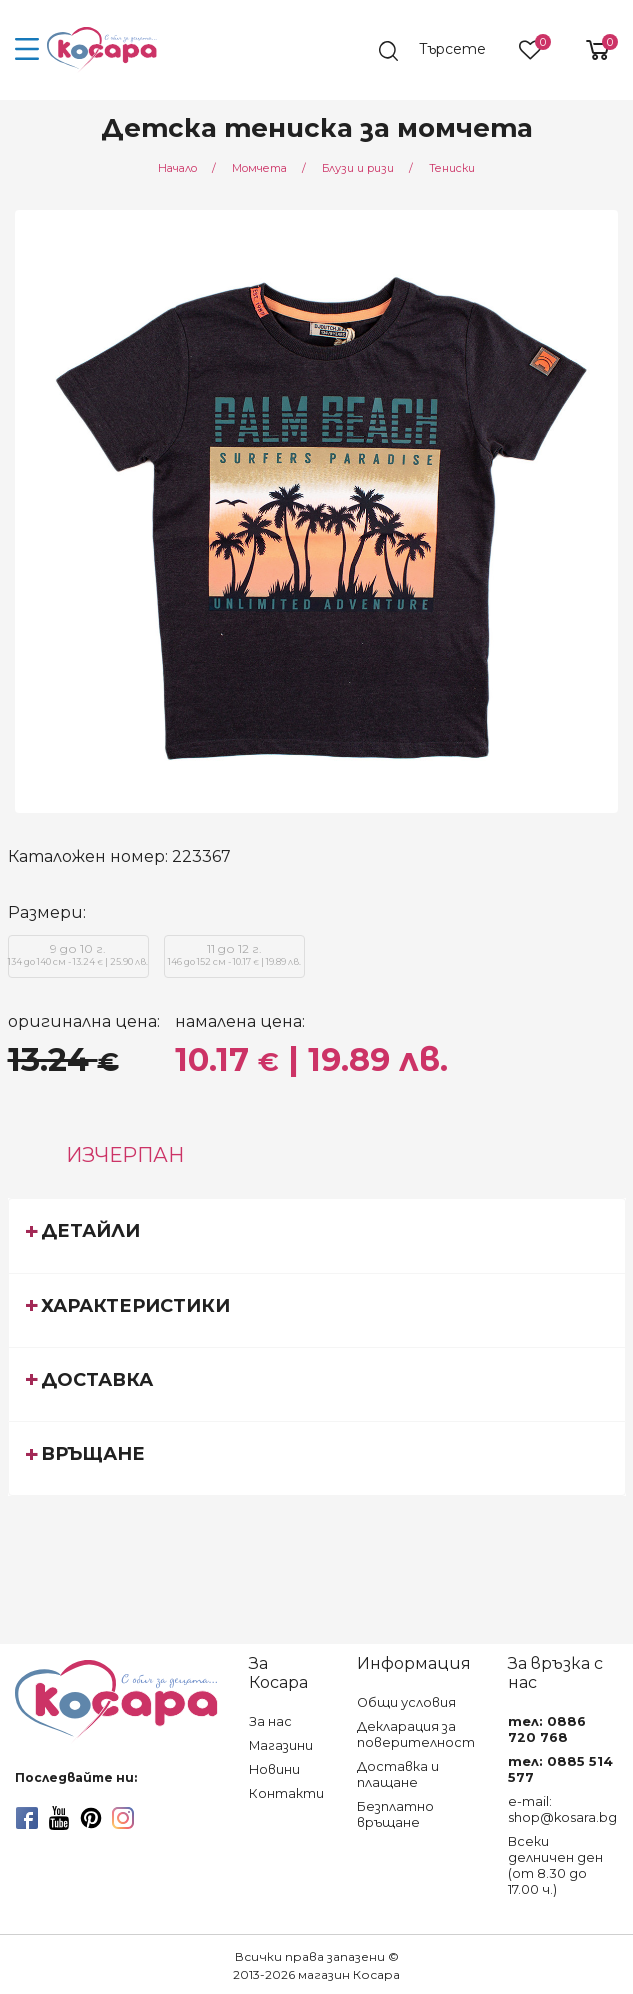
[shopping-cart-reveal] (590, 50)
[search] (442, 51)
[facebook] (27, 1818)
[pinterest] (91, 1818)
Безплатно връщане (395, 1814)
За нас (270, 1721)
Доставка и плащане (398, 1774)
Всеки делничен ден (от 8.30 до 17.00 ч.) (555, 1865)
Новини (274, 1769)
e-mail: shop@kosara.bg (562, 1809)
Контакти (286, 1793)
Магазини (281, 1745)
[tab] (317, 1235)
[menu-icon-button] (27, 50)
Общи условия (406, 1702)
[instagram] (123, 1818)
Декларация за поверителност (416, 1734)
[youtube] (59, 1818)
